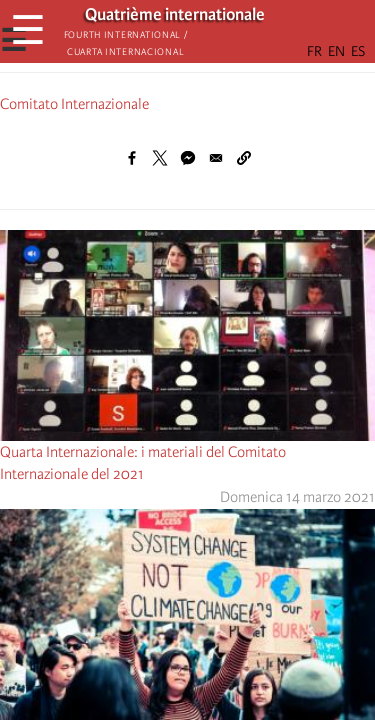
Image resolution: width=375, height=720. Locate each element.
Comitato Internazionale (74, 104)
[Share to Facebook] (132, 158)
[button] (244, 158)
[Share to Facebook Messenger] (188, 158)
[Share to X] (160, 158)
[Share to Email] (216, 158)
